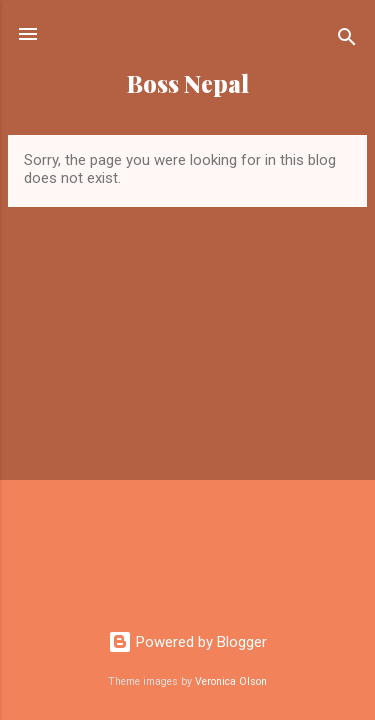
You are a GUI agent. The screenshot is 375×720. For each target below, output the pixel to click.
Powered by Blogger (187, 642)
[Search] (347, 40)
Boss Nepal (188, 83)
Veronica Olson (231, 681)
